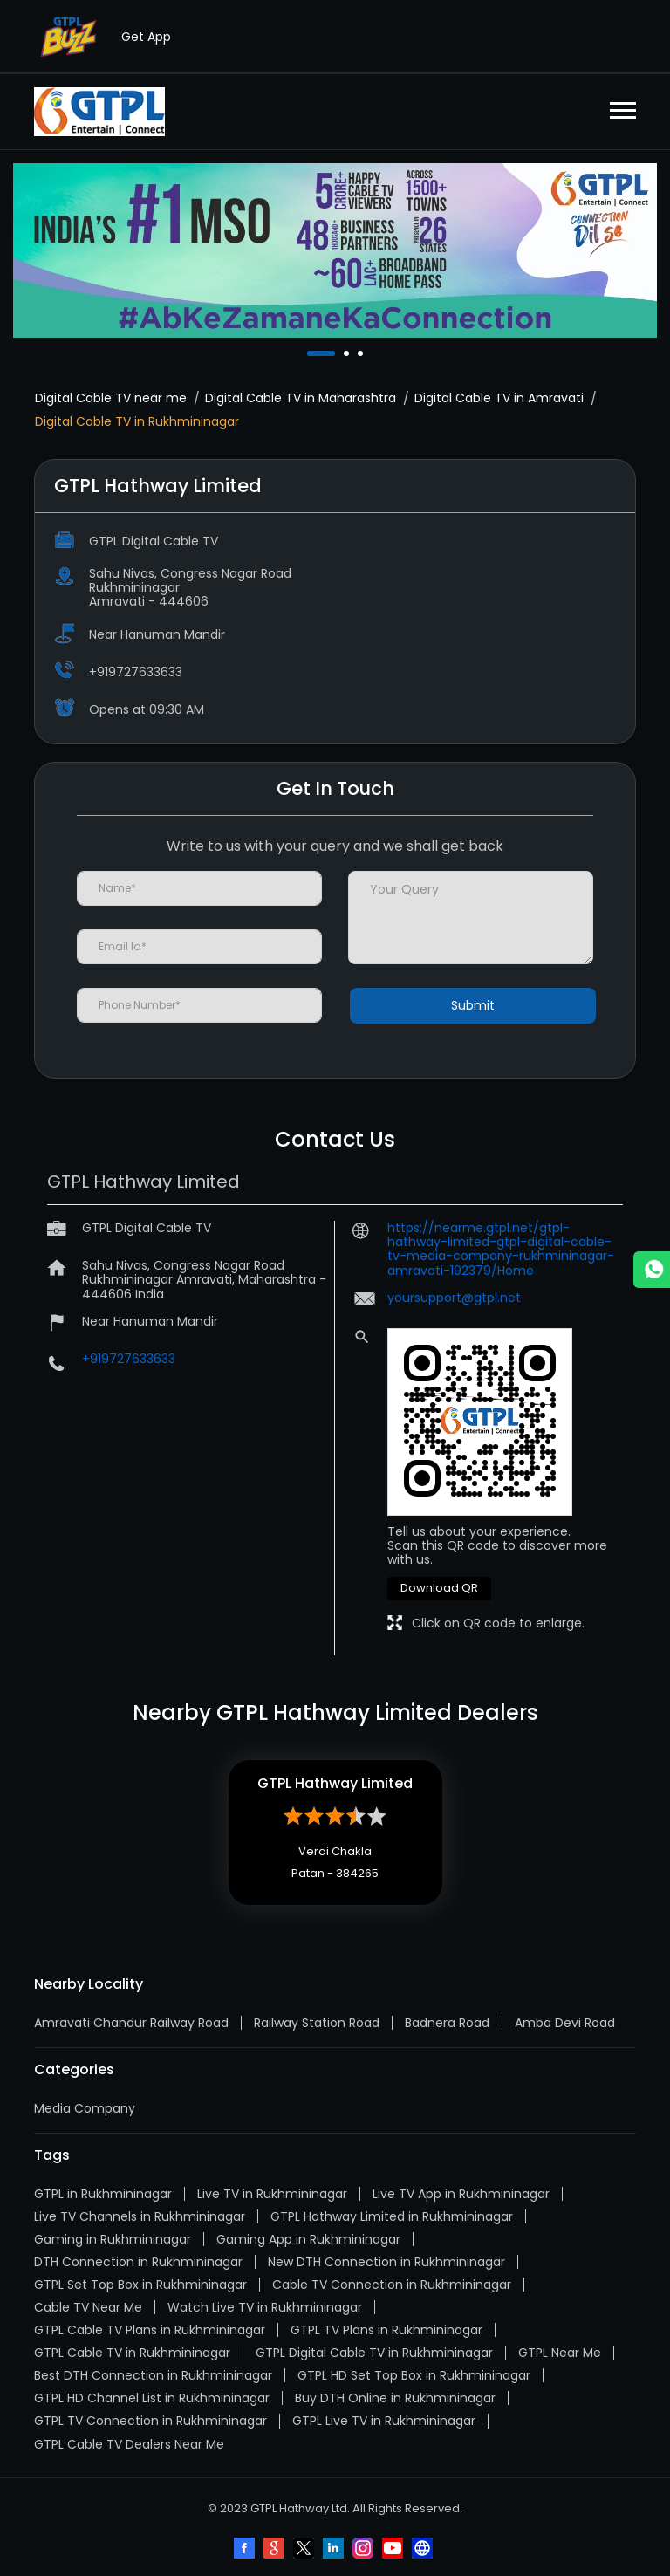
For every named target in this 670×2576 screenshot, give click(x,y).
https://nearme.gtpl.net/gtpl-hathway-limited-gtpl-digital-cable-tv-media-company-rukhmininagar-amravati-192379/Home (500, 1248)
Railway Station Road (316, 2022)
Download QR (439, 1587)
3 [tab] (362, 353)
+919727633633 (135, 672)
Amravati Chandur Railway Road (131, 2022)
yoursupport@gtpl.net (454, 1297)
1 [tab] (311, 353)
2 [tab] (348, 353)
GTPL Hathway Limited (335, 1783)
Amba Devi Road (565, 2022)
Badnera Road (447, 2022)
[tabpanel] (335, 250)
